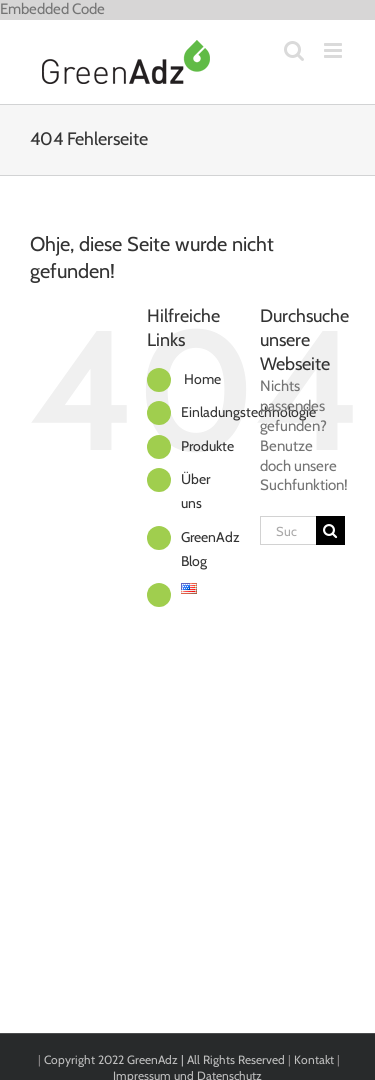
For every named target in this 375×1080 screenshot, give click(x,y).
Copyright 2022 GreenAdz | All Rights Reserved (166, 1059)
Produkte (207, 446)
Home (201, 379)
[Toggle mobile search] (294, 50)
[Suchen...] (288, 530)
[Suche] (330, 530)
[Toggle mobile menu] (334, 50)
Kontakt (314, 1059)
